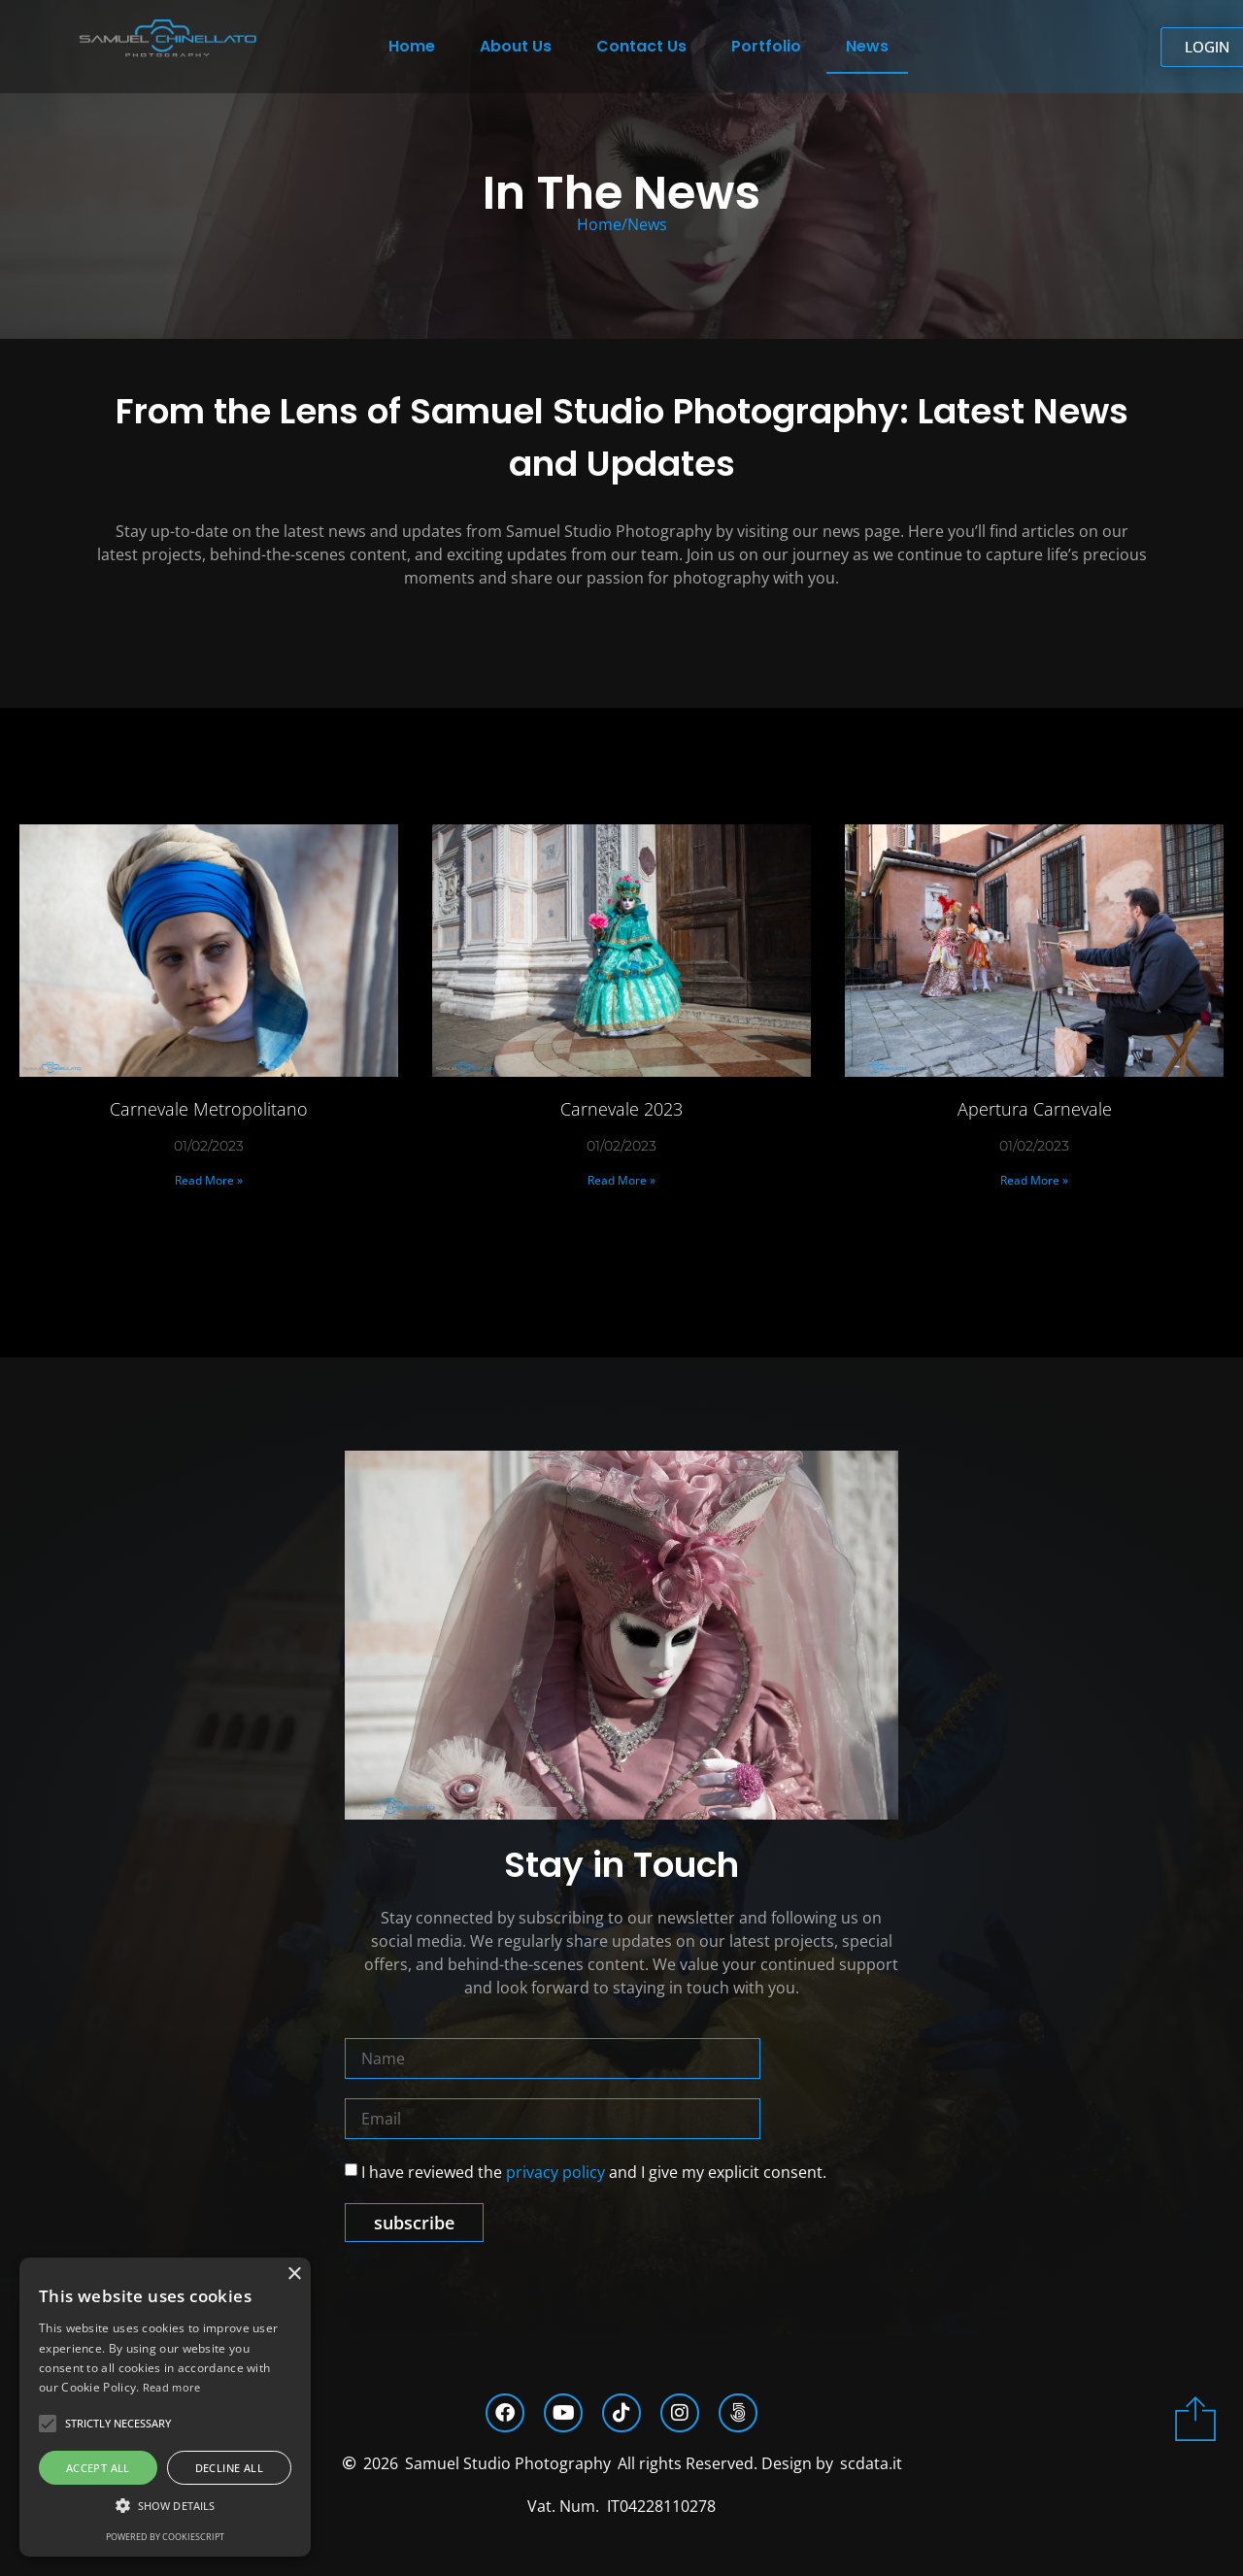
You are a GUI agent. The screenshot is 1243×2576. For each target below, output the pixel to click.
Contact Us (641, 46)
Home (411, 46)
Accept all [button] (98, 2467)
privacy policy (555, 2172)
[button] (165, 2506)
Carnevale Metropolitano (209, 1109)
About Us (516, 46)
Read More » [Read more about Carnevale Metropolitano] (209, 1180)
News (867, 46)
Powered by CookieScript (165, 2536)
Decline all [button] (229, 2467)
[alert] (165, 2407)
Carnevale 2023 (621, 1109)
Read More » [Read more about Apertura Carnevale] (1034, 1180)
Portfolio (766, 46)
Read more (172, 2387)
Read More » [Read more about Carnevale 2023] (621, 1180)
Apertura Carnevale (1034, 1109)
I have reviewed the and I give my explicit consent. (593, 2172)
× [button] (293, 2274)
